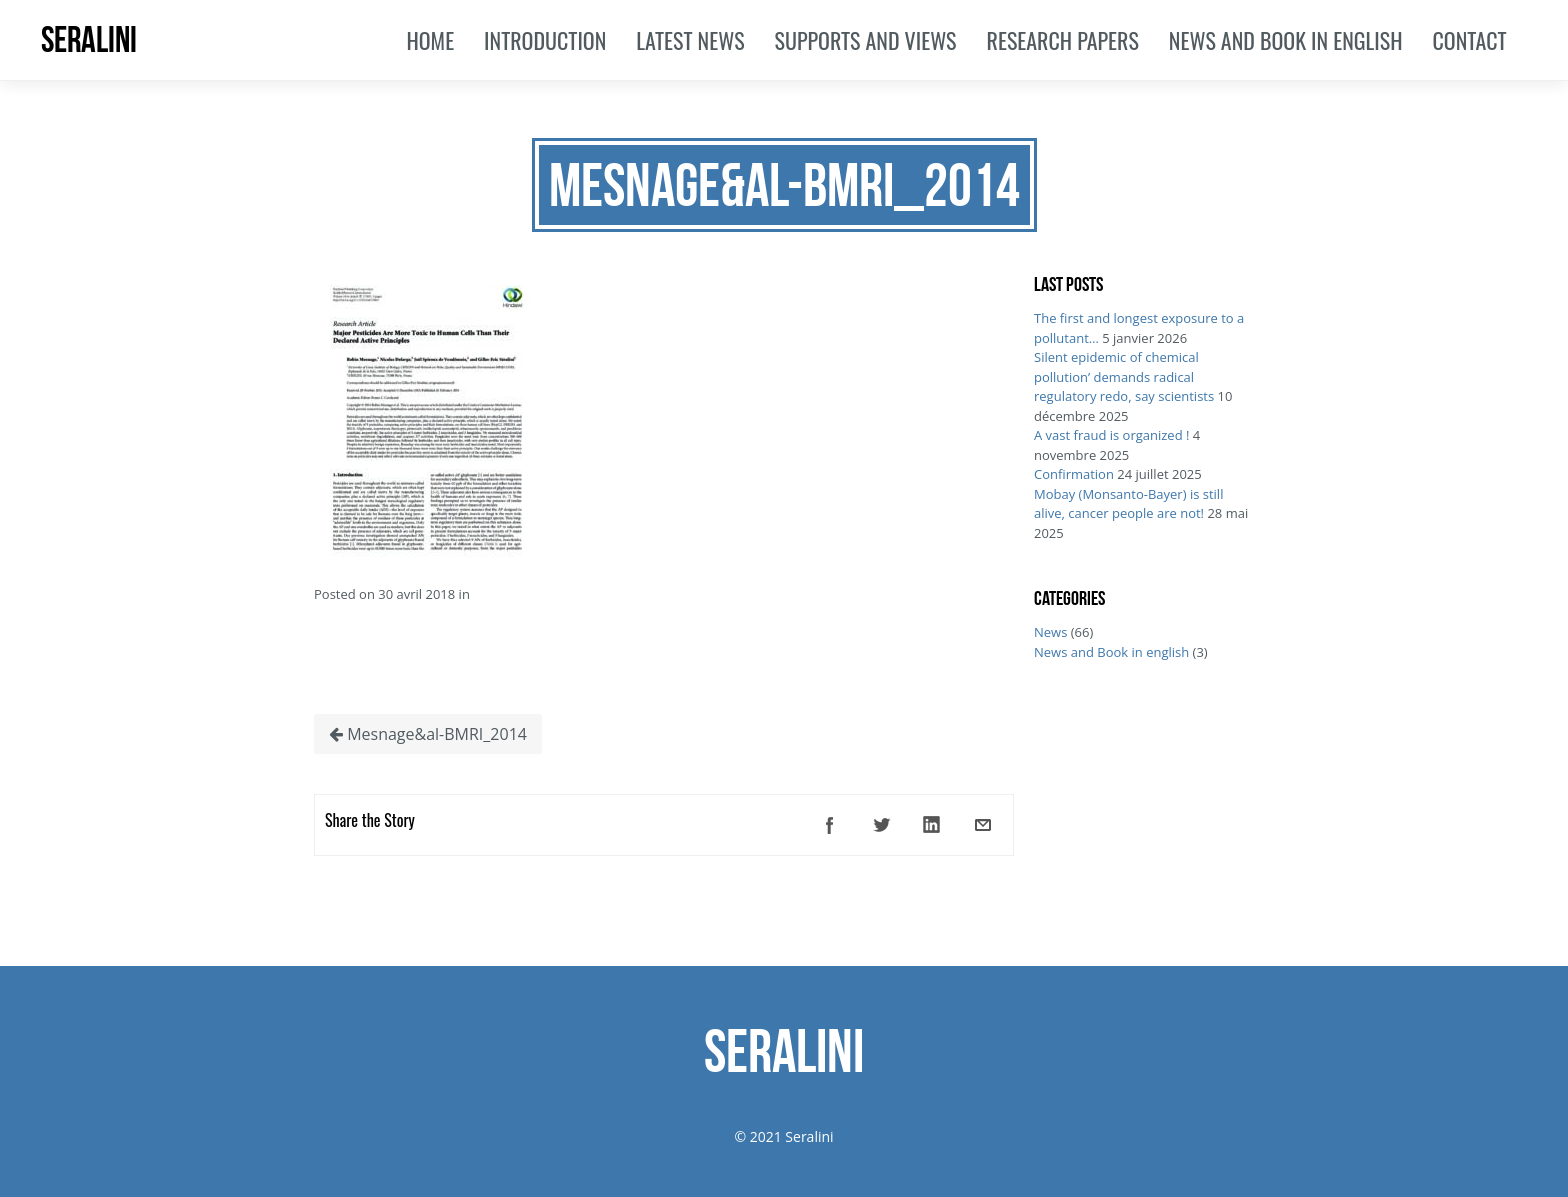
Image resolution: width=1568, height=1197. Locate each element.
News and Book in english (1111, 652)
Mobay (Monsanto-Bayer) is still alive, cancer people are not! (1128, 504)
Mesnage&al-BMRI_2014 (428, 734)
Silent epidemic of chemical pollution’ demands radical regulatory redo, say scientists (1124, 376)
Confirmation (1074, 474)
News (1050, 632)
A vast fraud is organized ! (1111, 435)
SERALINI (89, 39)
